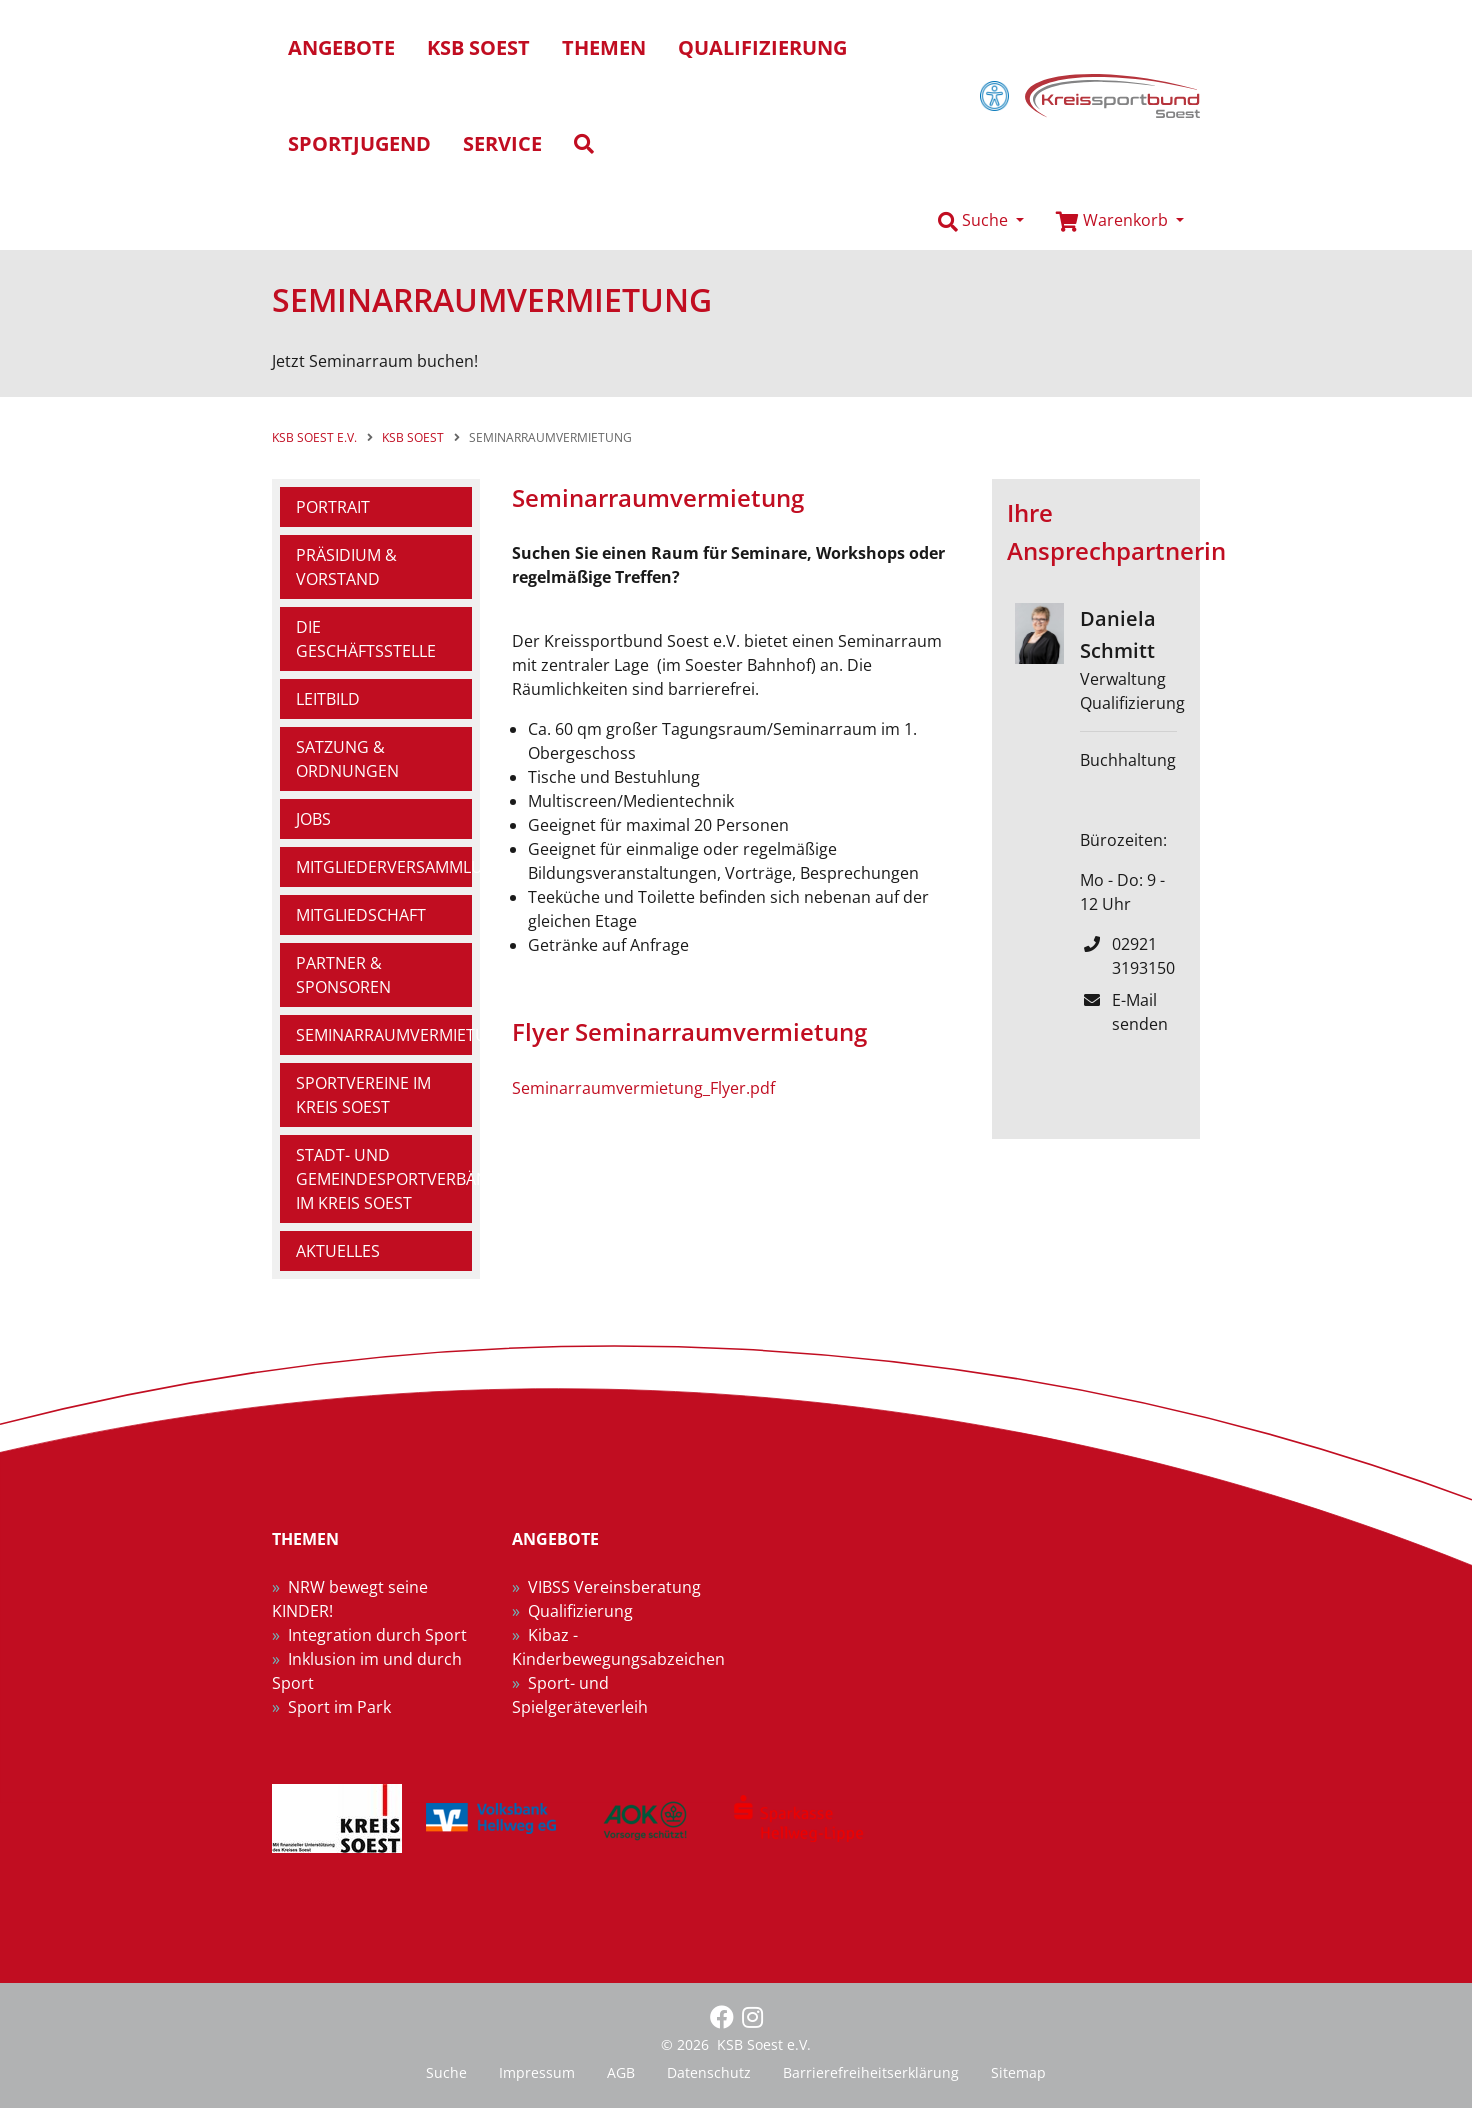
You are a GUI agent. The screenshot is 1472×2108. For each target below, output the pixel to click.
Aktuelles (338, 1251)
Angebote (341, 47)
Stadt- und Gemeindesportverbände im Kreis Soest (384, 1179)
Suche (446, 2072)
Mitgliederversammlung (384, 867)
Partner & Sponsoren (343, 975)
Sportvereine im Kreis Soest (363, 1095)
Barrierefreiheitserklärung (871, 2072)
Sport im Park (339, 1707)
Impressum (537, 2072)
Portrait (333, 507)
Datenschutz (709, 2072)
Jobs (313, 819)
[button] (981, 221)
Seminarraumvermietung (384, 1035)
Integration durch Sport (377, 1635)
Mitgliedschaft (361, 915)
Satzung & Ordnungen (347, 759)
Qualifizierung (580, 1611)
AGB (621, 2072)
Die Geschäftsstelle (366, 639)
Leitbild (328, 699)
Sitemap (1018, 2072)
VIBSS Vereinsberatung (614, 1587)
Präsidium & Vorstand (346, 567)
